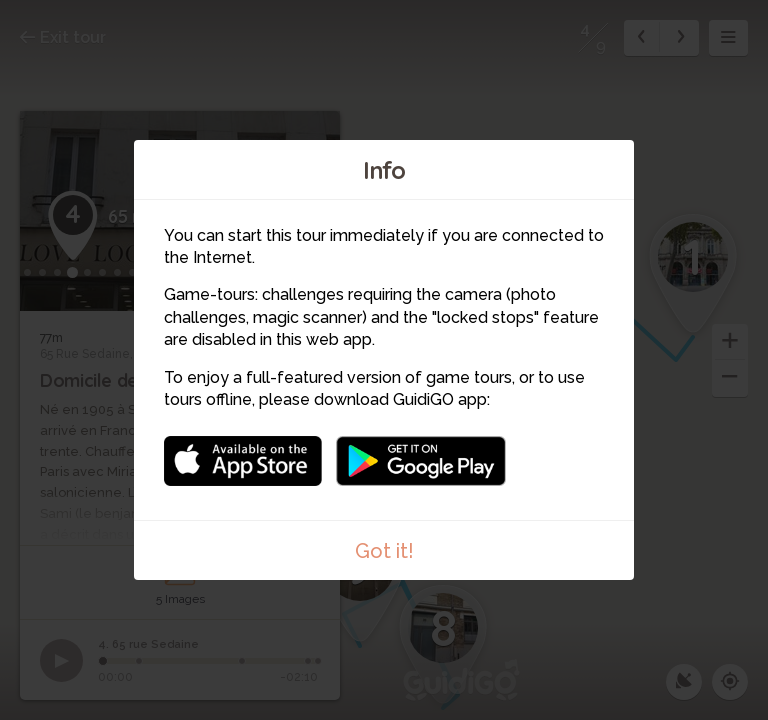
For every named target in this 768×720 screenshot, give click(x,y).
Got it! (384, 551)
